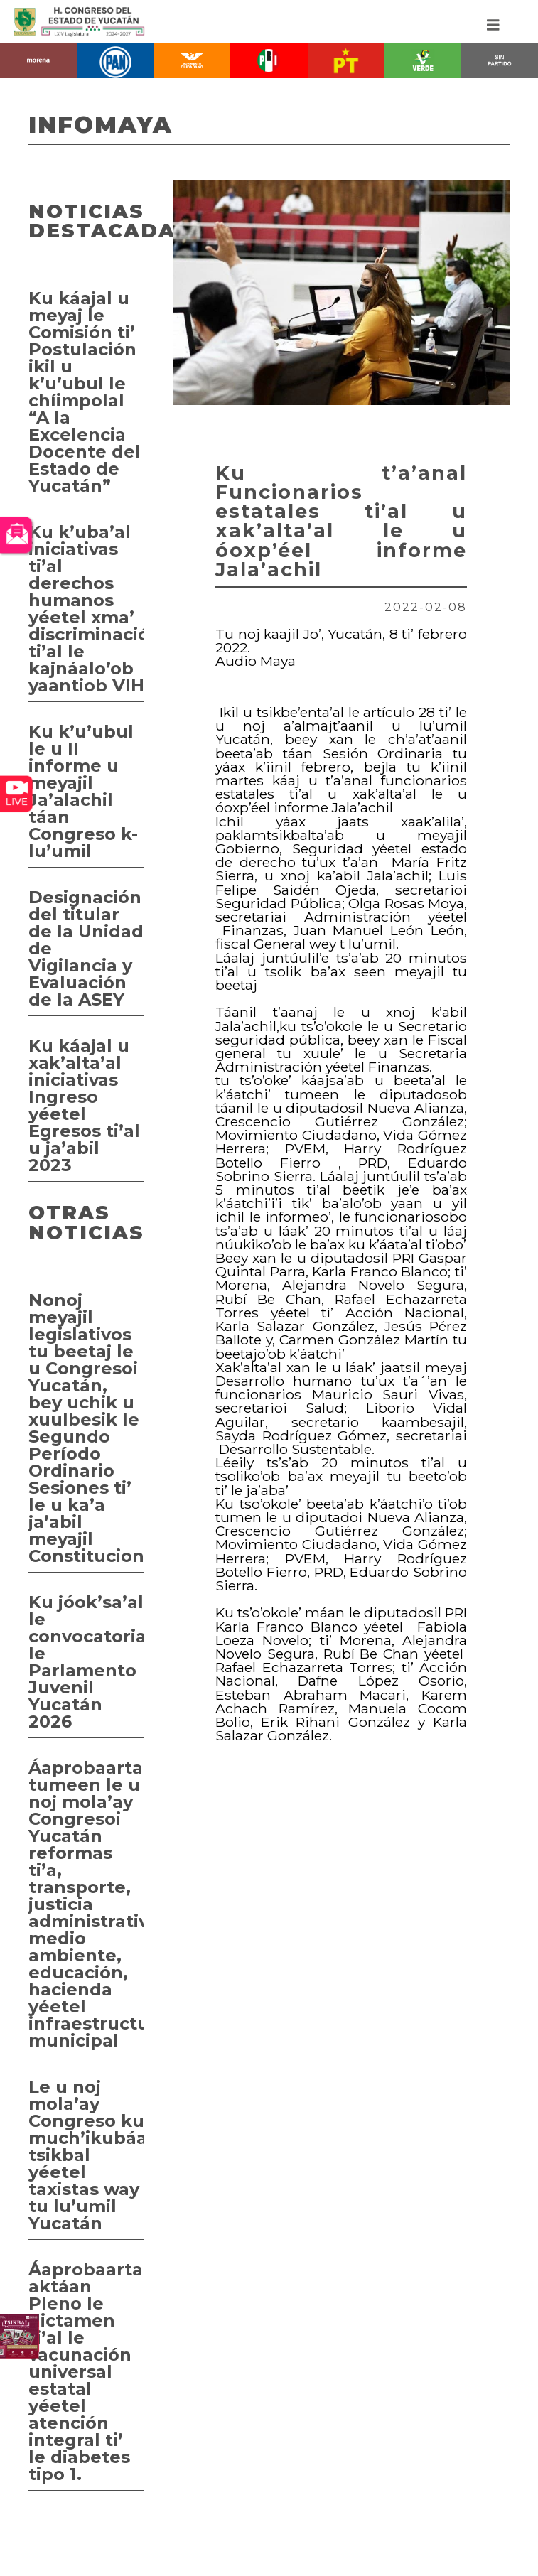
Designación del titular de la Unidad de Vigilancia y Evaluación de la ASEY (86, 948)
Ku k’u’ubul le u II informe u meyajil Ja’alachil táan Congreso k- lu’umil (83, 791)
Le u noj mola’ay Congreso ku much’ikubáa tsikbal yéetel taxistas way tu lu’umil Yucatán (86, 2154)
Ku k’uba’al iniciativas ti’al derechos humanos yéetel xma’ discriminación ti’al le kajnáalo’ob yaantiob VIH (86, 609)
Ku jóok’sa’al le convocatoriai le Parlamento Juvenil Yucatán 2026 (86, 1662)
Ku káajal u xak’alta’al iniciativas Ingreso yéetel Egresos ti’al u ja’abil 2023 (84, 1105)
